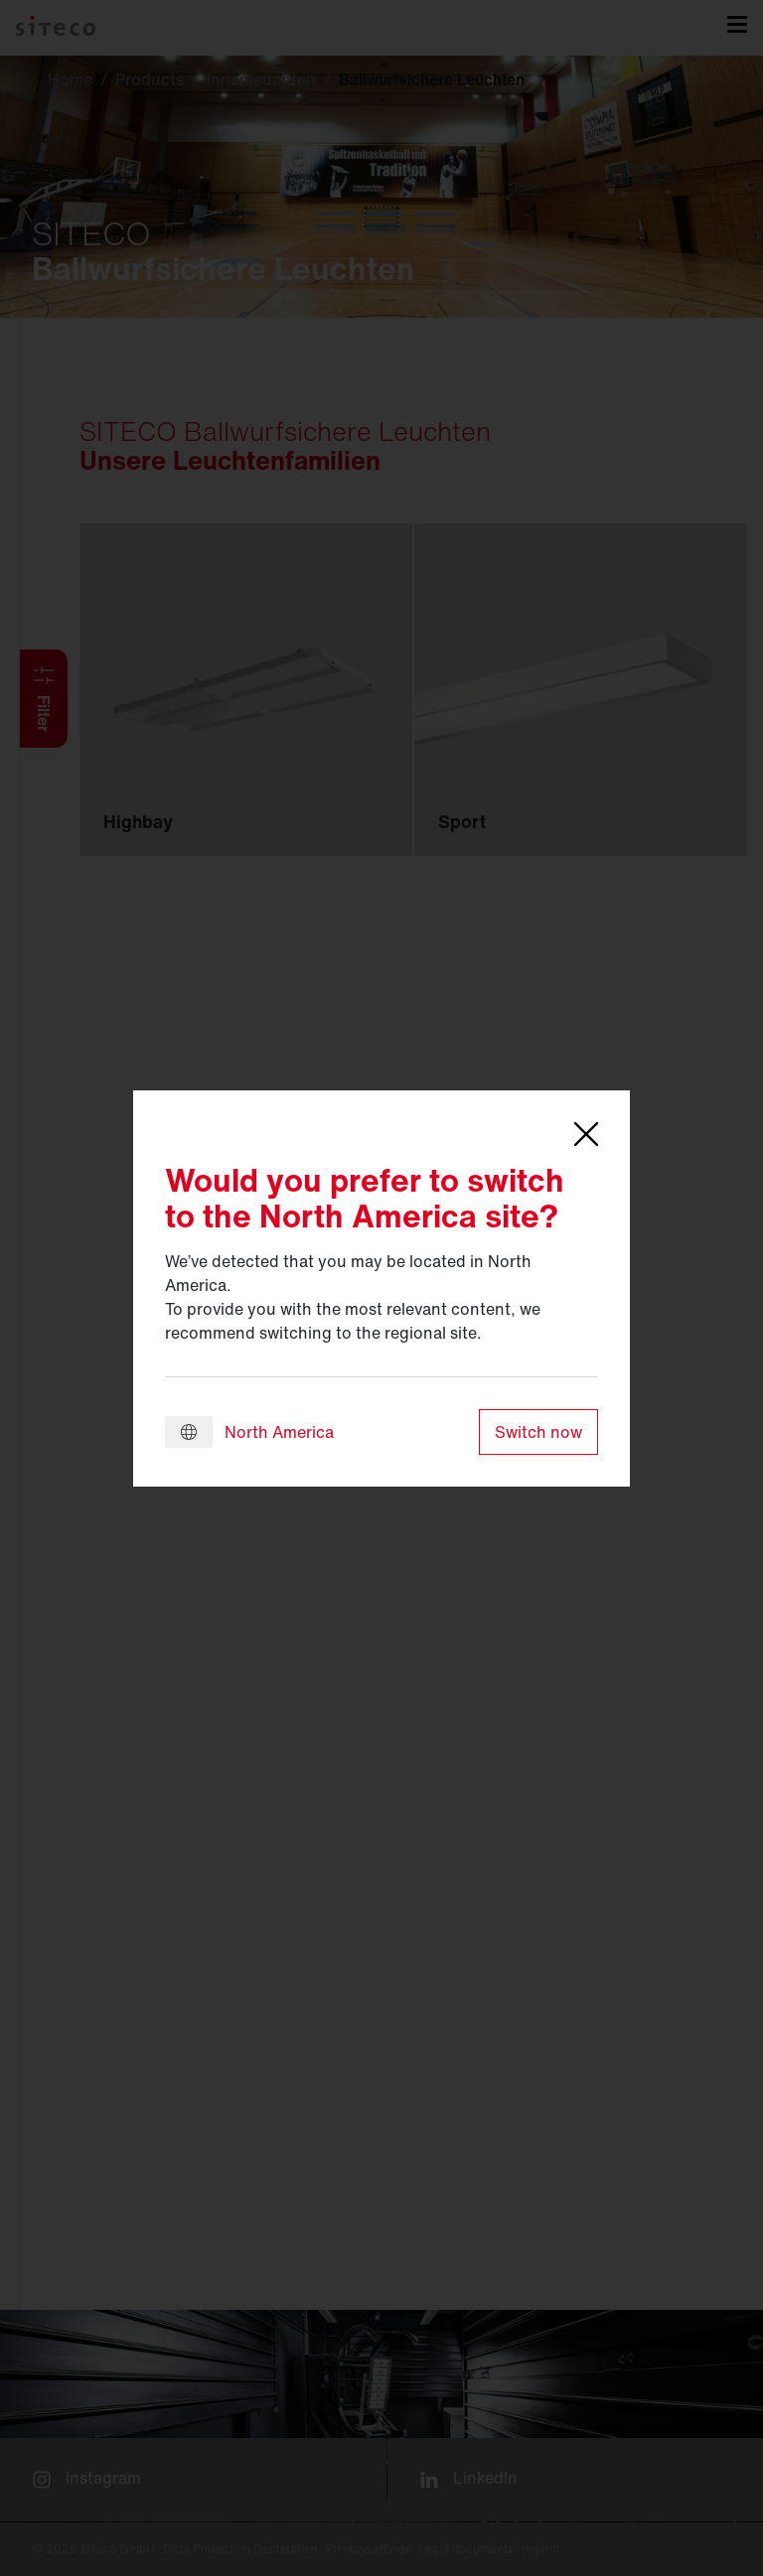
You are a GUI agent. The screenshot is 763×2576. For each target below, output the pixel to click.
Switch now (538, 1432)
